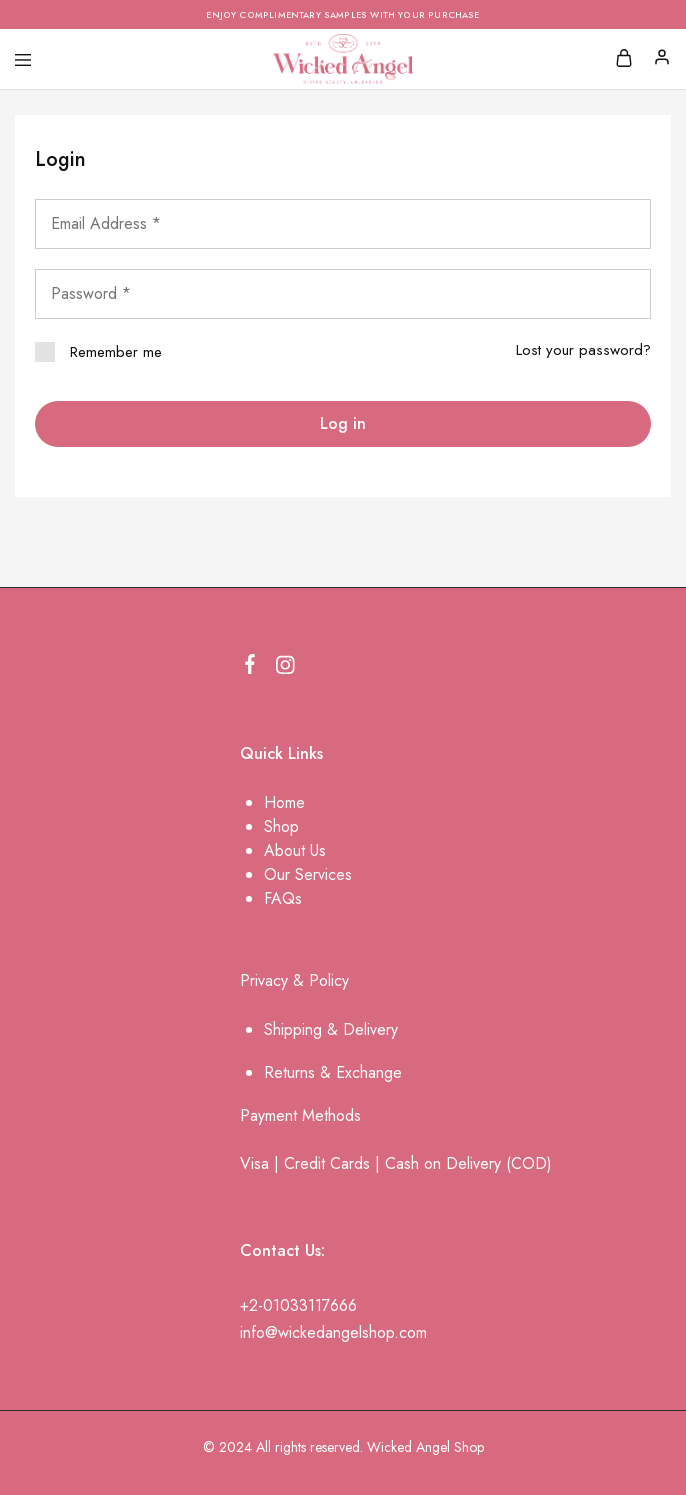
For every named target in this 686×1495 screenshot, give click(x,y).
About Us (295, 850)
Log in (343, 423)
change (377, 1072)
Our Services (308, 874)
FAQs (283, 898)
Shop (281, 826)
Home (284, 802)
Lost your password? (583, 350)
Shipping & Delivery (331, 1029)
